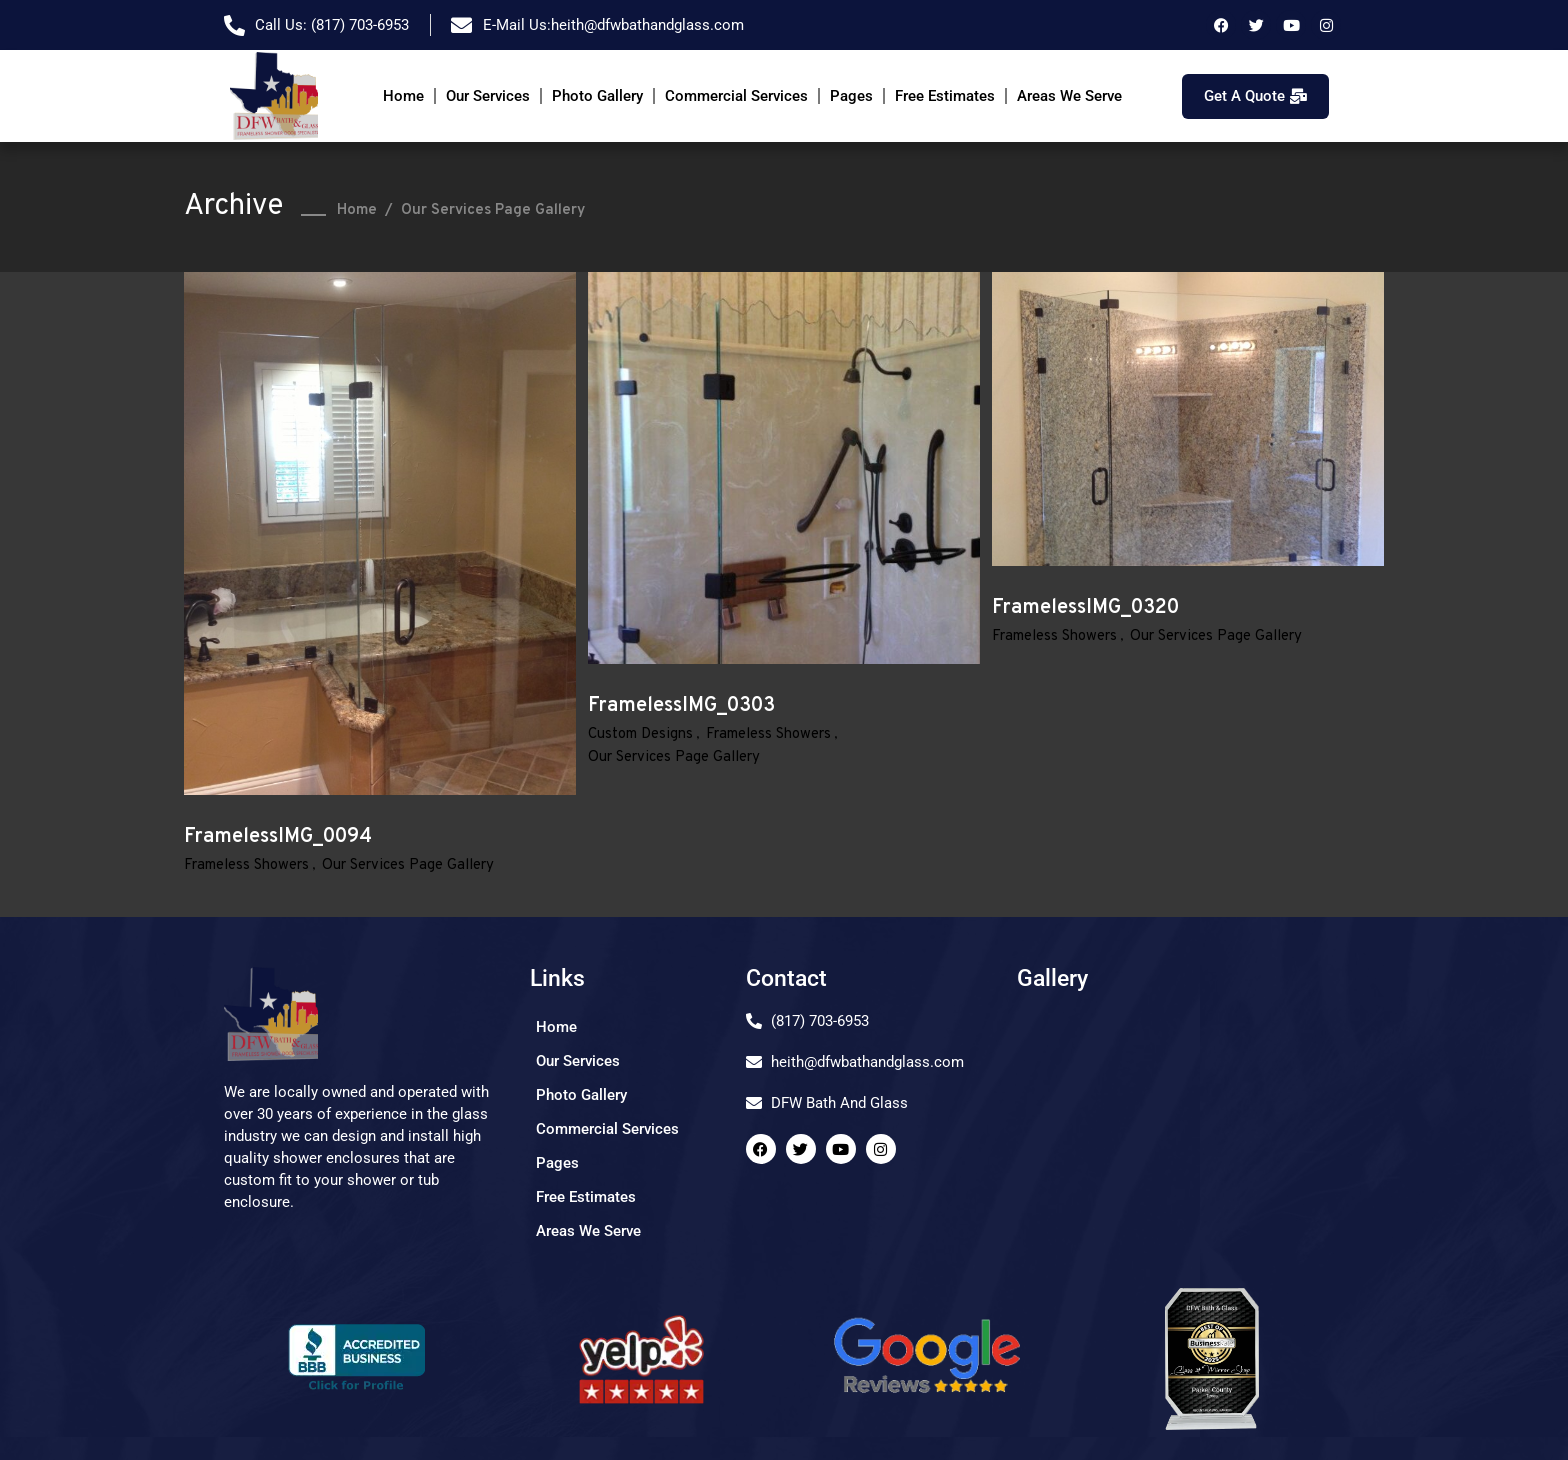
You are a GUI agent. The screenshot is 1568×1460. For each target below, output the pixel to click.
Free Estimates (945, 96)
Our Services (488, 96)
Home (403, 96)
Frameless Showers (246, 865)
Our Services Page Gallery (408, 865)
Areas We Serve (1069, 96)
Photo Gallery (597, 96)
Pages (851, 96)
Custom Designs (640, 734)
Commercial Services (736, 96)
